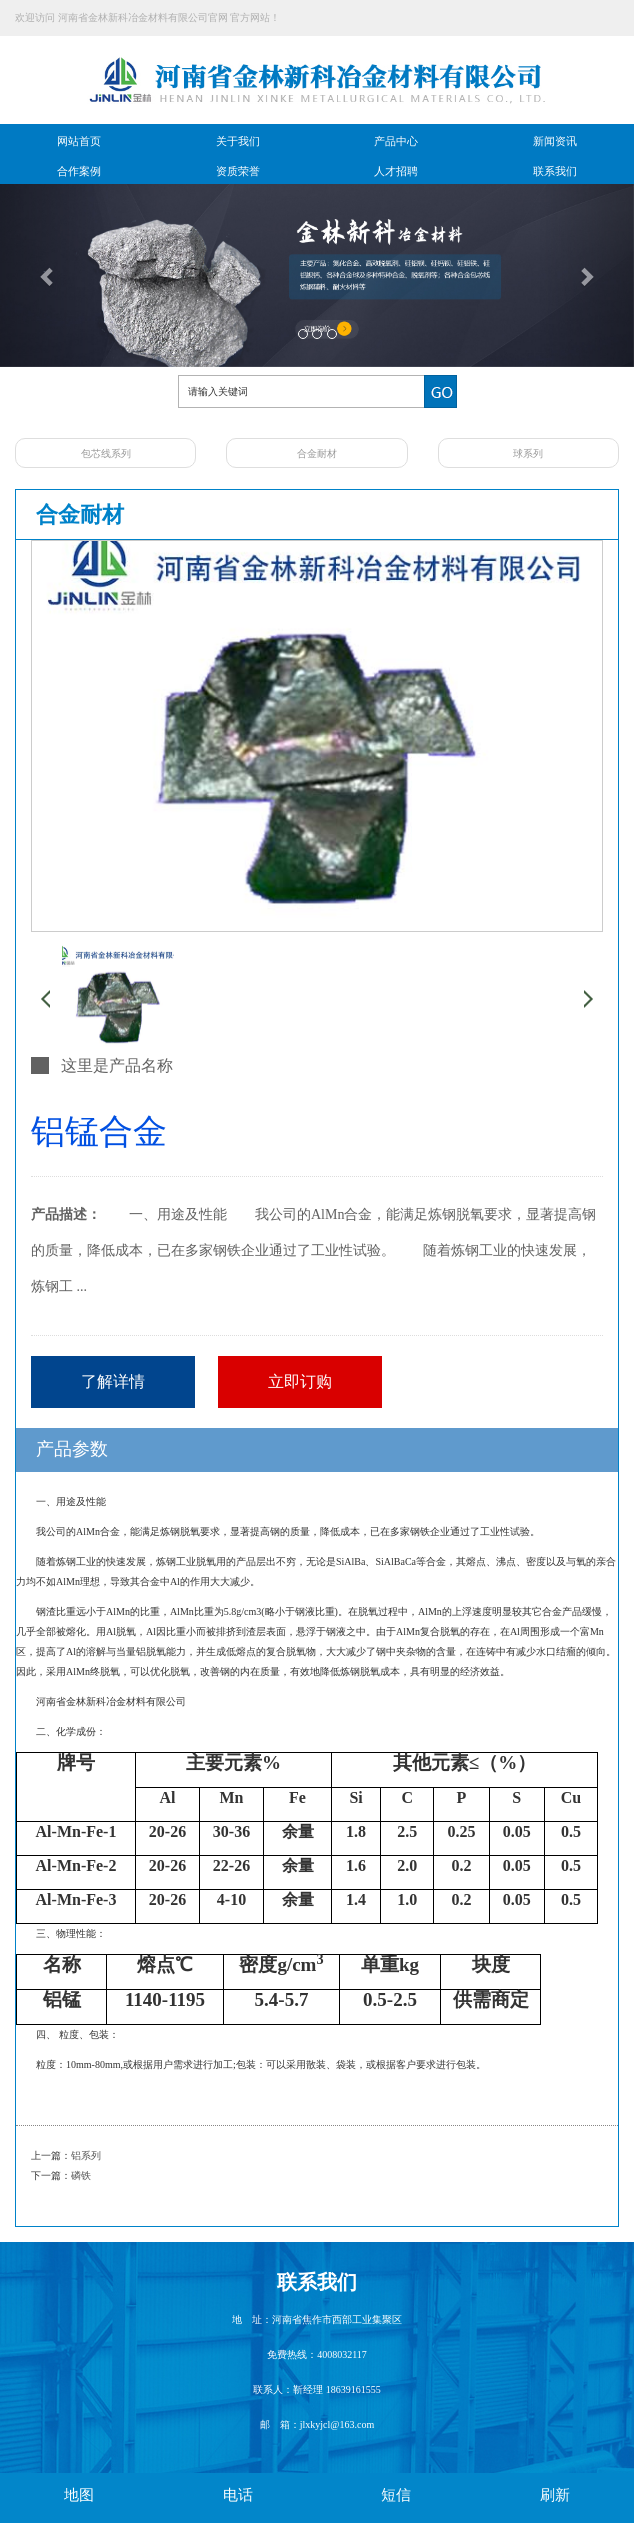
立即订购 (300, 1381)
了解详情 (113, 1381)
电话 (238, 2495)
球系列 (528, 453)
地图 (79, 2495)
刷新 (555, 2495)
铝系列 (86, 2155)
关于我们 (238, 141)
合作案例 (79, 171)
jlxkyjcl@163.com (337, 2424)
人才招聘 (396, 171)
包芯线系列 (106, 453)
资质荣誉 (238, 171)
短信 (396, 2495)
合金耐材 (317, 453)
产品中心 (396, 141)
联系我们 (555, 171)
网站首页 (79, 141)
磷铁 (81, 2175)
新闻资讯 (555, 141)
